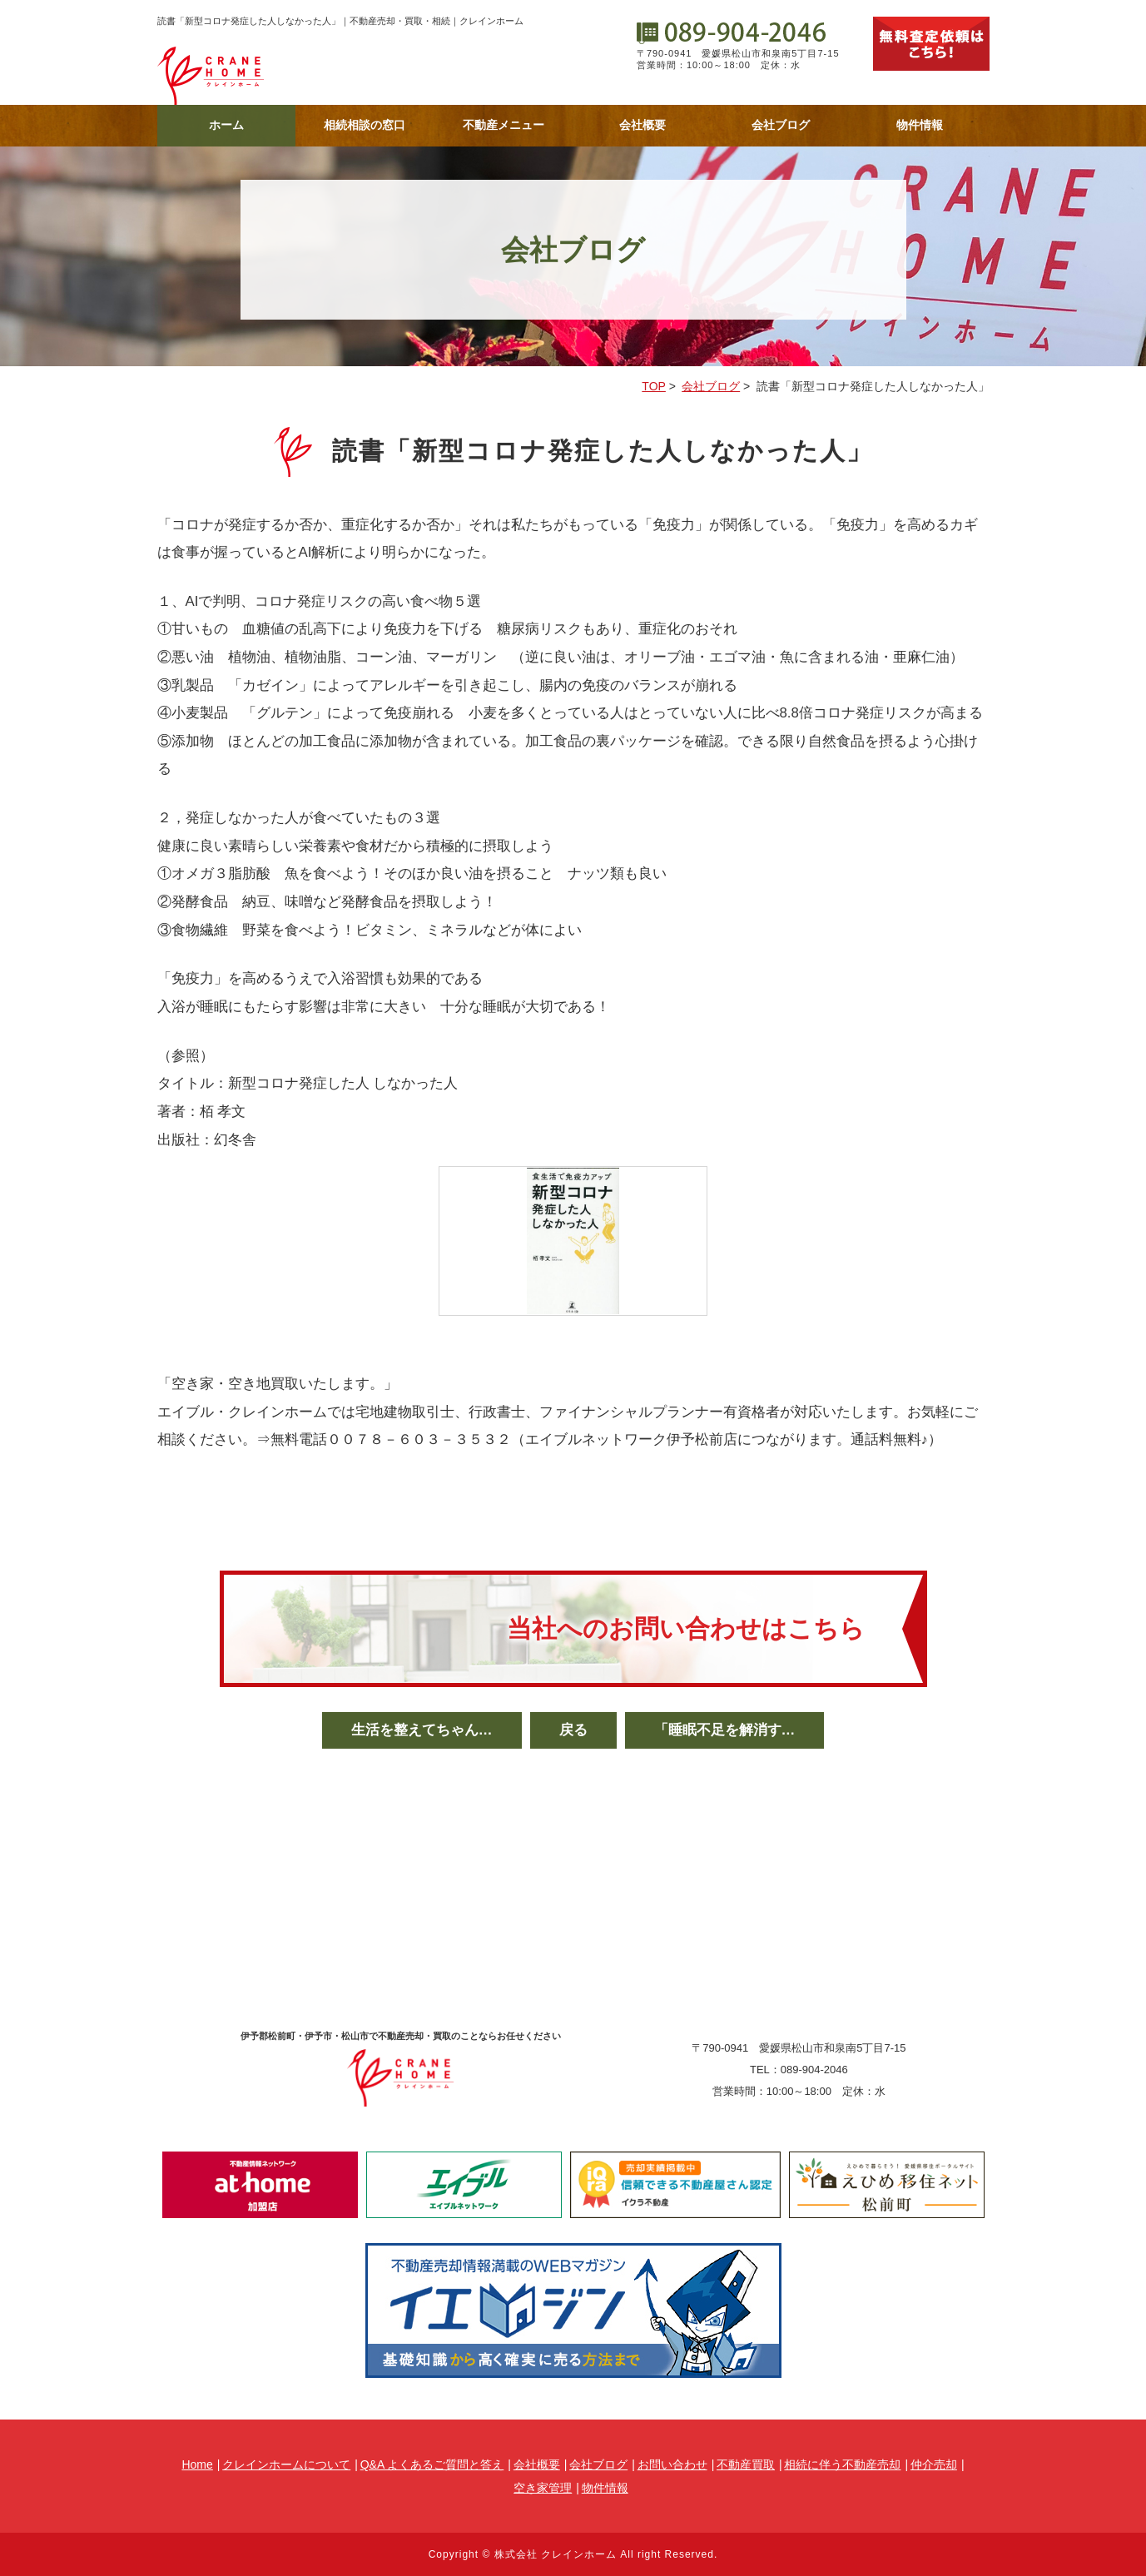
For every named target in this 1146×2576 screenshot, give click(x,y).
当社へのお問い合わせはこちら (686, 1628)
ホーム (226, 125)
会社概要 (642, 125)
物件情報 (919, 125)
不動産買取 (746, 2464)
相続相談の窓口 (364, 125)
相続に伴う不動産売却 (842, 2464)
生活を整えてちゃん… (422, 1730)
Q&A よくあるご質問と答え (432, 2464)
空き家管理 (542, 2487)
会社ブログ (781, 125)
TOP (654, 386)
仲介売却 (933, 2464)
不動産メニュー (503, 125)
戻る (573, 1730)
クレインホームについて (286, 2464)
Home (196, 2464)
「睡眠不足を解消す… (725, 1730)
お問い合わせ (672, 2464)
